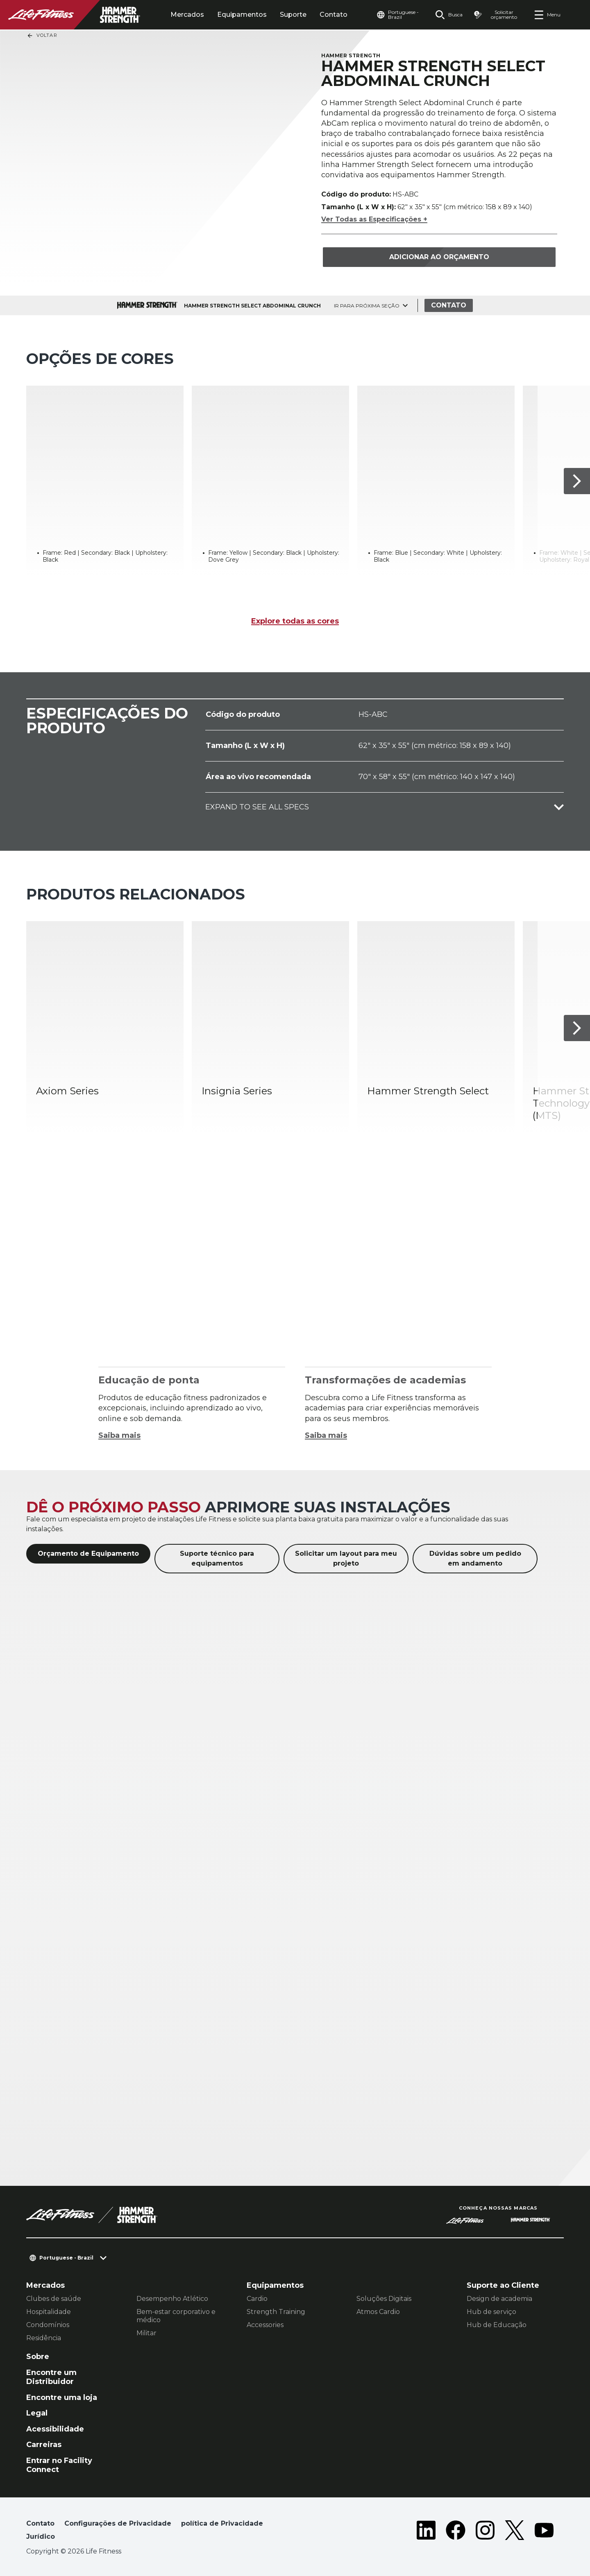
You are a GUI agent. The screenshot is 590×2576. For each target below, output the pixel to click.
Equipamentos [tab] (242, 14)
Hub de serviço (491, 2312)
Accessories (265, 2325)
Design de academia (499, 2299)
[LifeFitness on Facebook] (455, 2531)
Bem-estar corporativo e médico (176, 2316)
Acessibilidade (55, 2429)
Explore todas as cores (295, 621)
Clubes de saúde (53, 2299)
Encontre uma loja (61, 2397)
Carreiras (43, 2444)
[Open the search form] (449, 15)
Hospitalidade (48, 2312)
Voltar (42, 35)
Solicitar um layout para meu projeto (346, 1558)
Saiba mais (119, 1435)
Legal (37, 2413)
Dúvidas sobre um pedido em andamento (475, 1558)
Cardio (257, 2299)
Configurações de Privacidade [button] (117, 2523)
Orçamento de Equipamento (88, 1553)
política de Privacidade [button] (222, 2523)
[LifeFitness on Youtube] (544, 2531)
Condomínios (47, 2325)
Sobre (37, 2356)
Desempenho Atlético (172, 2299)
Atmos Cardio (378, 2312)
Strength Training (276, 2312)
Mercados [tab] (187, 14)
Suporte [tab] (293, 14)
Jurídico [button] (40, 2536)
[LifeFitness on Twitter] (514, 2531)
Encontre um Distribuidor (51, 2377)
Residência (43, 2338)
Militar (146, 2333)
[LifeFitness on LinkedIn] (426, 2531)
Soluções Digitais (383, 2299)
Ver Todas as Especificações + (374, 219)
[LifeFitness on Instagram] (485, 2531)
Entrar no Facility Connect (59, 2465)
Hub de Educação (496, 2325)
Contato (333, 14)
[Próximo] (577, 481)
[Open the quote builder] (498, 15)
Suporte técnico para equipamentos (217, 1558)
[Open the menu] (547, 15)
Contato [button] (40, 2523)
